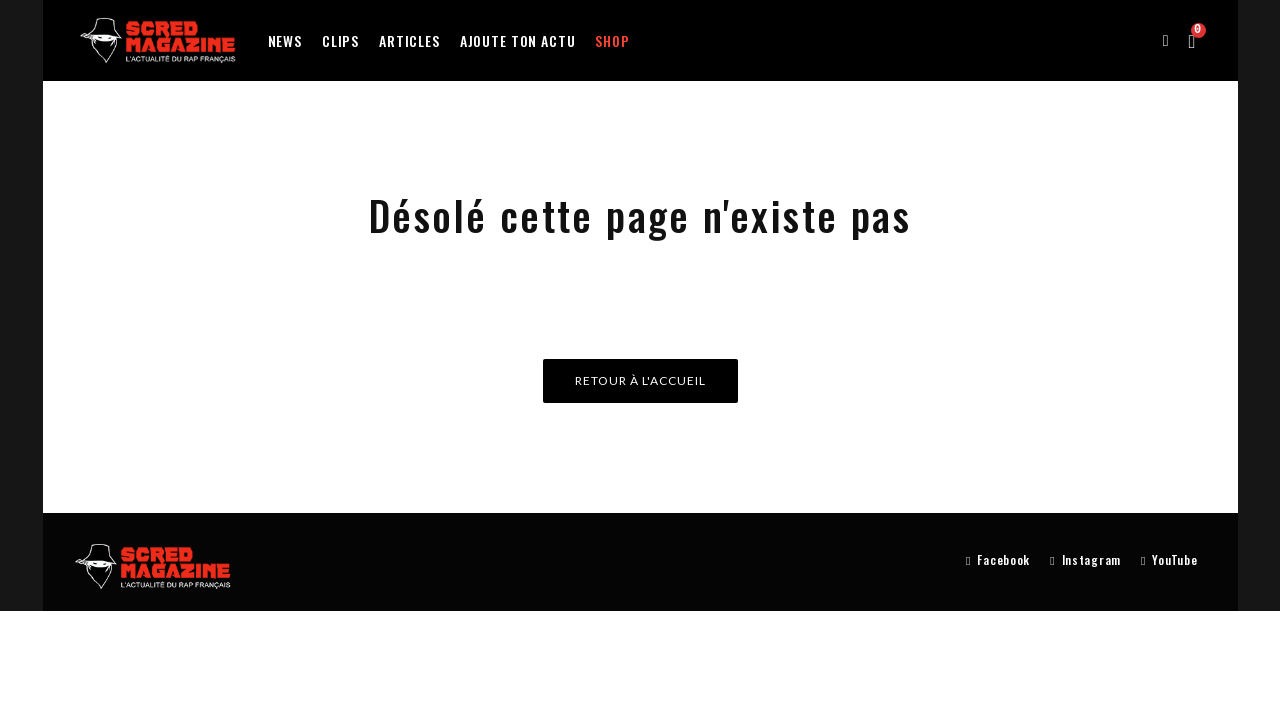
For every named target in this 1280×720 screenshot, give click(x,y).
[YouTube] (1169, 560)
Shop (612, 40)
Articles (409, 40)
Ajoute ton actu (518, 40)
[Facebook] (998, 560)
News (285, 40)
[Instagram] (1085, 560)
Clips (340, 40)
